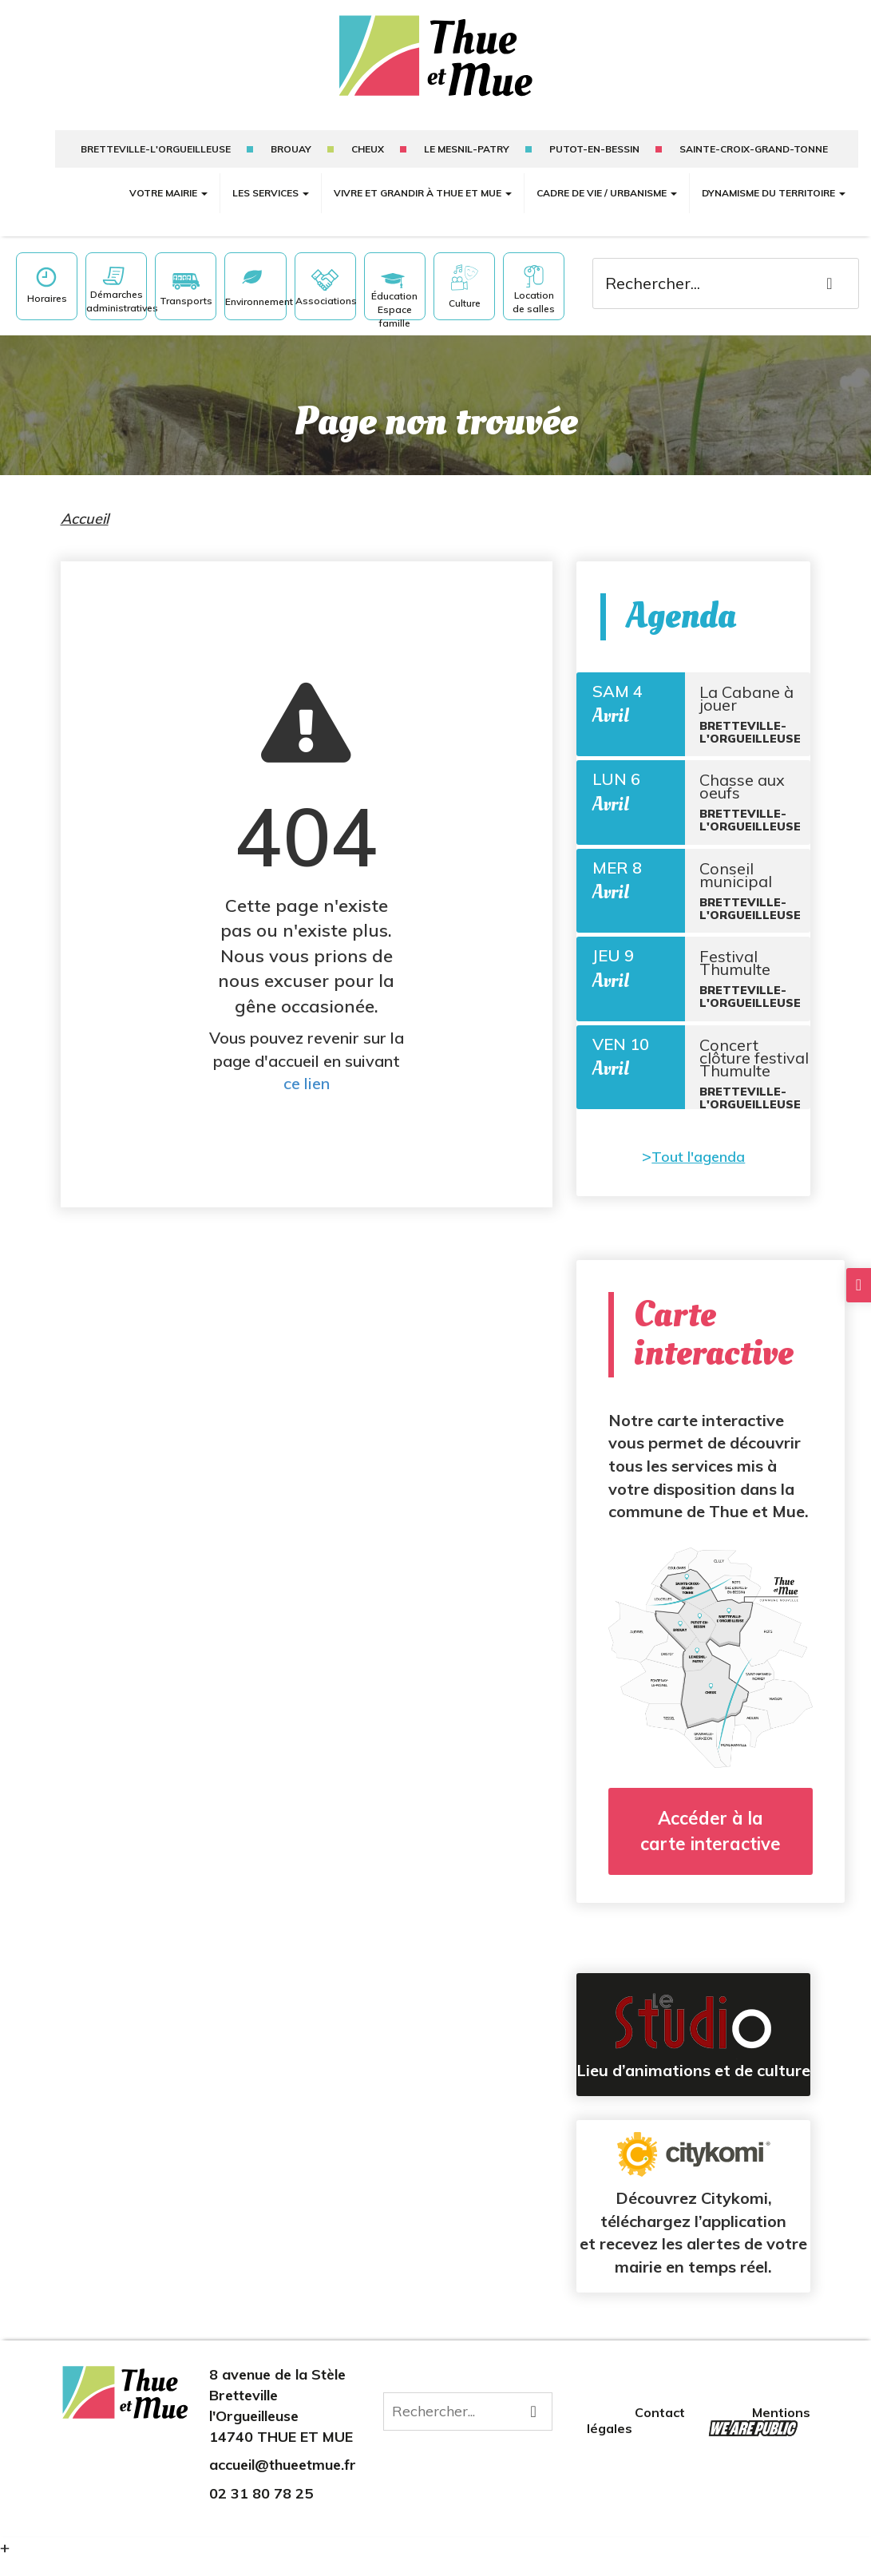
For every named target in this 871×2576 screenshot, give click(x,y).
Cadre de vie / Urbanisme (606, 193)
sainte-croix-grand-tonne (753, 149)
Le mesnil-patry (466, 149)
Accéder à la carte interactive (710, 1848)
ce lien (306, 1083)
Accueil (85, 518)
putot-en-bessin (594, 149)
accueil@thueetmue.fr (282, 2482)
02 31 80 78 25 (261, 2511)
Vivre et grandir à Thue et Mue (423, 193)
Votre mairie (168, 193)
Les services (270, 193)
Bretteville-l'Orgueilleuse (156, 149)
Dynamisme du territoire (773, 193)
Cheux (367, 149)
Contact (661, 2431)
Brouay (291, 149)
